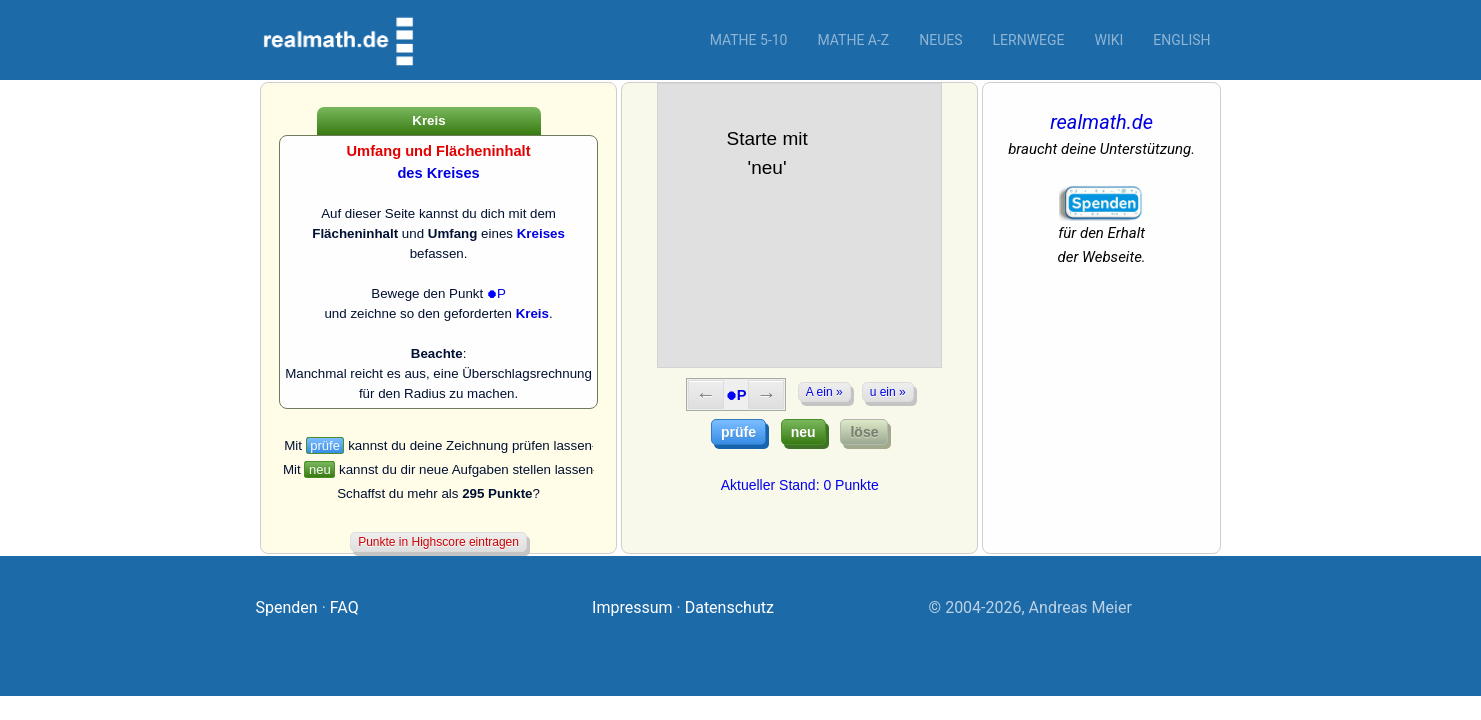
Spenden (287, 607)
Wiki (1109, 40)
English (1181, 40)
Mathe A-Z (853, 40)
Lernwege (1029, 40)
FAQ (344, 607)
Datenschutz (729, 607)
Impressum (632, 607)
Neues (940, 40)
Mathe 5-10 (749, 40)
